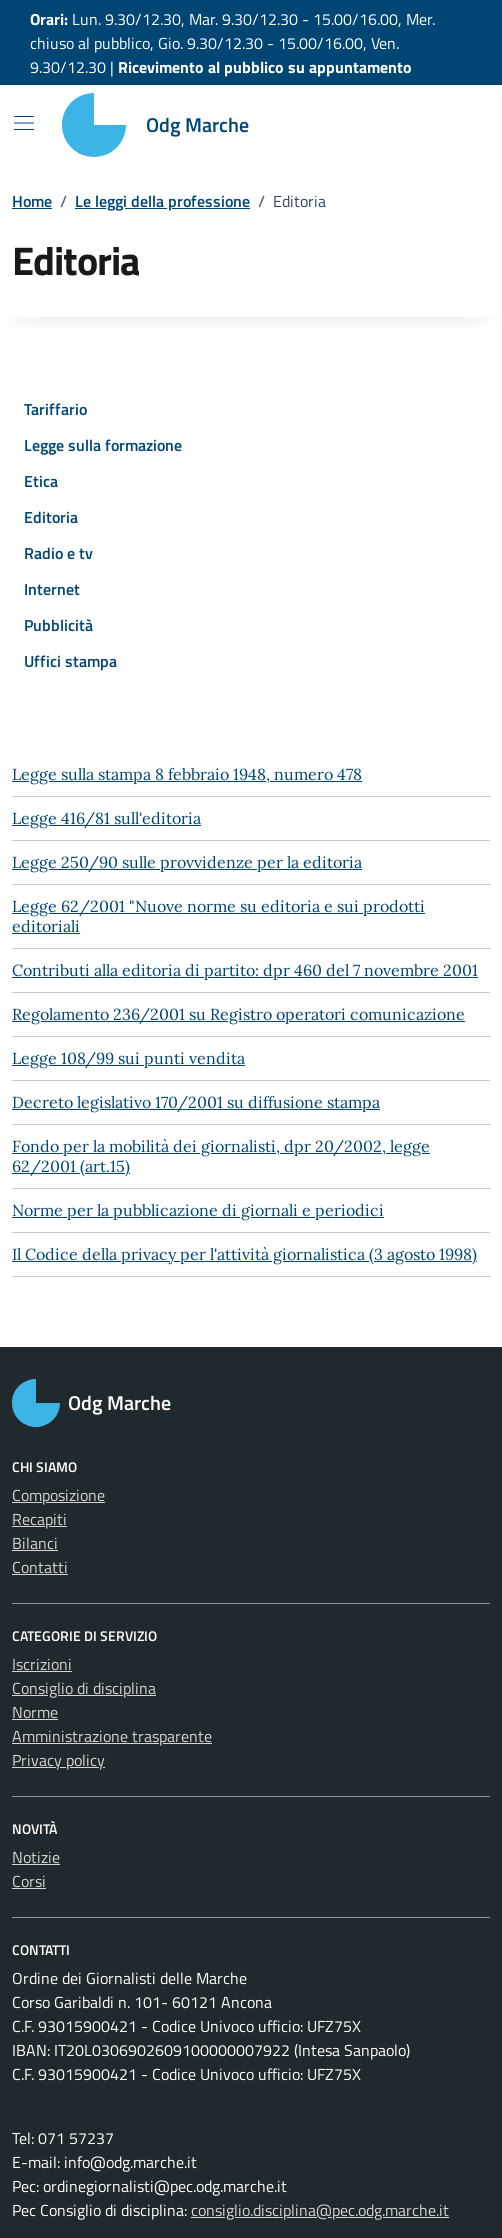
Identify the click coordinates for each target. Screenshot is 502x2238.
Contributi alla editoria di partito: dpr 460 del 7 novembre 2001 (245, 970)
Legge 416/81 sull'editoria (106, 818)
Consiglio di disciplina (84, 1688)
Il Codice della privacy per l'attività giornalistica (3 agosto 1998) (244, 1254)
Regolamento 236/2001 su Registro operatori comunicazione (238, 1014)
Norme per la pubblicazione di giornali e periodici (198, 1210)
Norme (35, 1712)
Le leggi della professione (162, 201)
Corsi (29, 1881)
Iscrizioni (42, 1664)
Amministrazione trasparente (112, 1736)
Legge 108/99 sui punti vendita (128, 1058)
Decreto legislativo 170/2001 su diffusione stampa (196, 1102)
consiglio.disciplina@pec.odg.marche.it (320, 2210)
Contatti (40, 1567)
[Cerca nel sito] (448, 125)
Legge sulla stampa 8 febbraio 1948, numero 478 (187, 774)
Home (32, 201)
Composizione (58, 1495)
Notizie (36, 1857)
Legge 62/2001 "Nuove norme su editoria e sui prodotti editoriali (218, 916)
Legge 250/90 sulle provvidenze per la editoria (187, 862)
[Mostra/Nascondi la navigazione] (24, 123)
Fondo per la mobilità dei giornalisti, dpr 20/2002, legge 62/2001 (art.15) (221, 1156)
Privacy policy (58, 1760)
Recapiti (39, 1519)
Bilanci (35, 1543)
